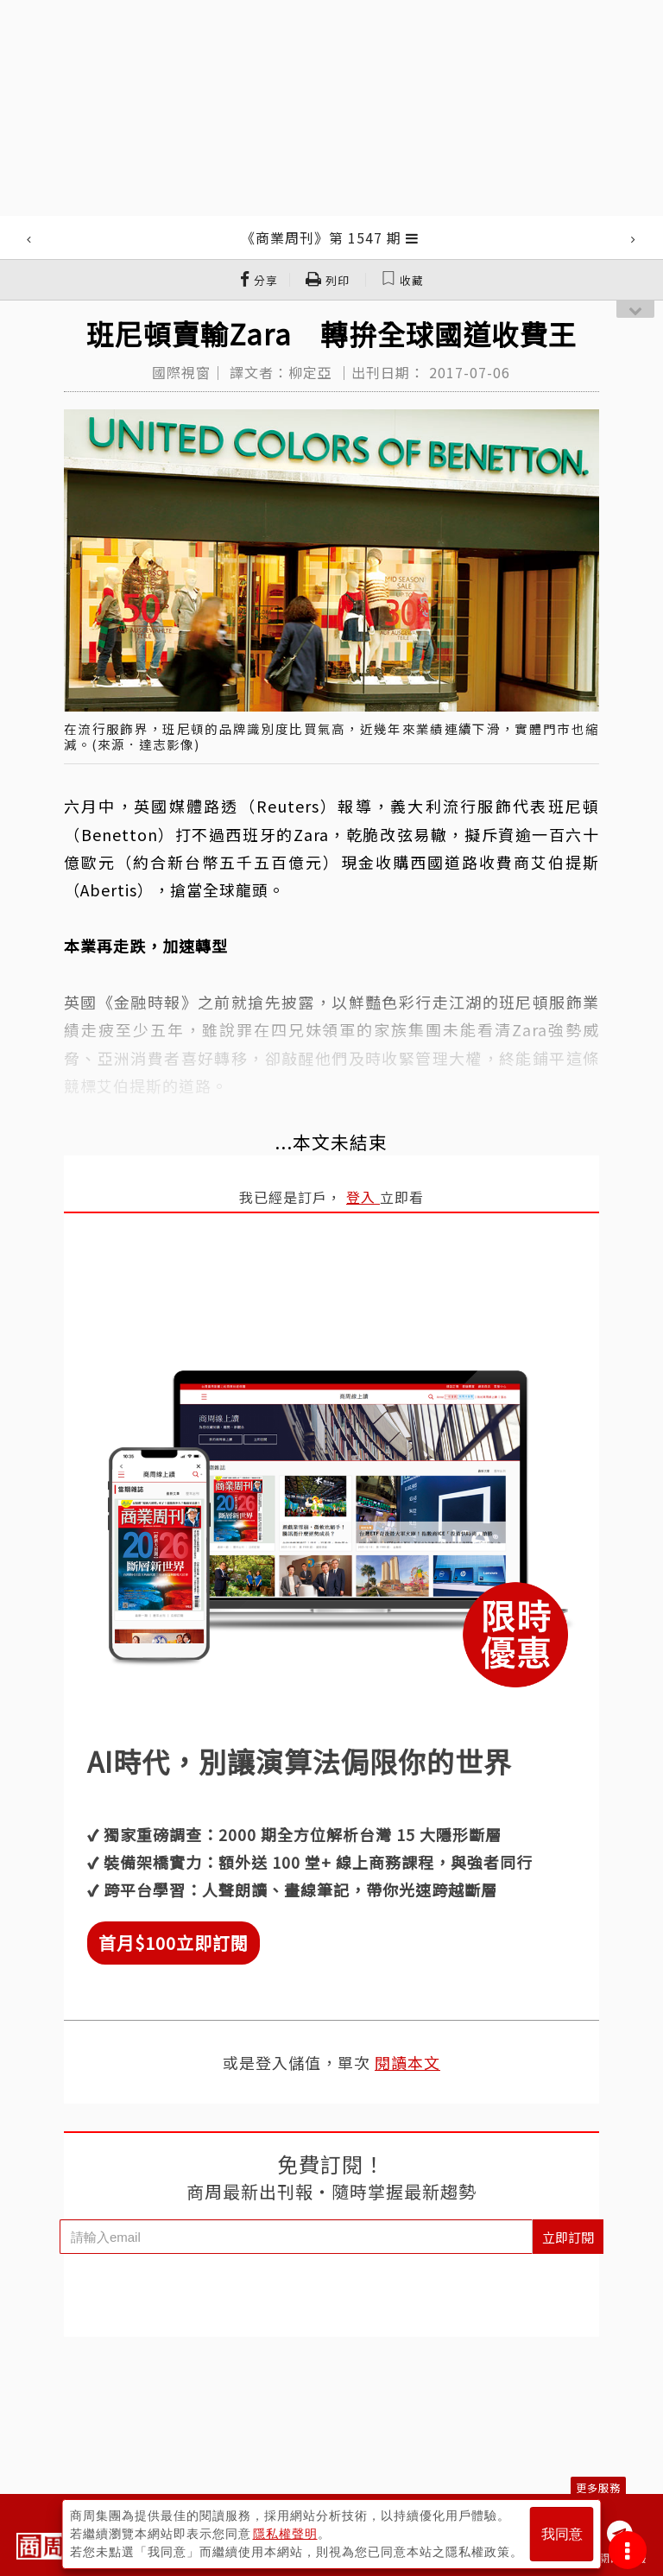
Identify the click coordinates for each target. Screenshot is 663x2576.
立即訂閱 (568, 2237)
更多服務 (598, 2487)
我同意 (562, 2534)
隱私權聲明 (285, 2534)
